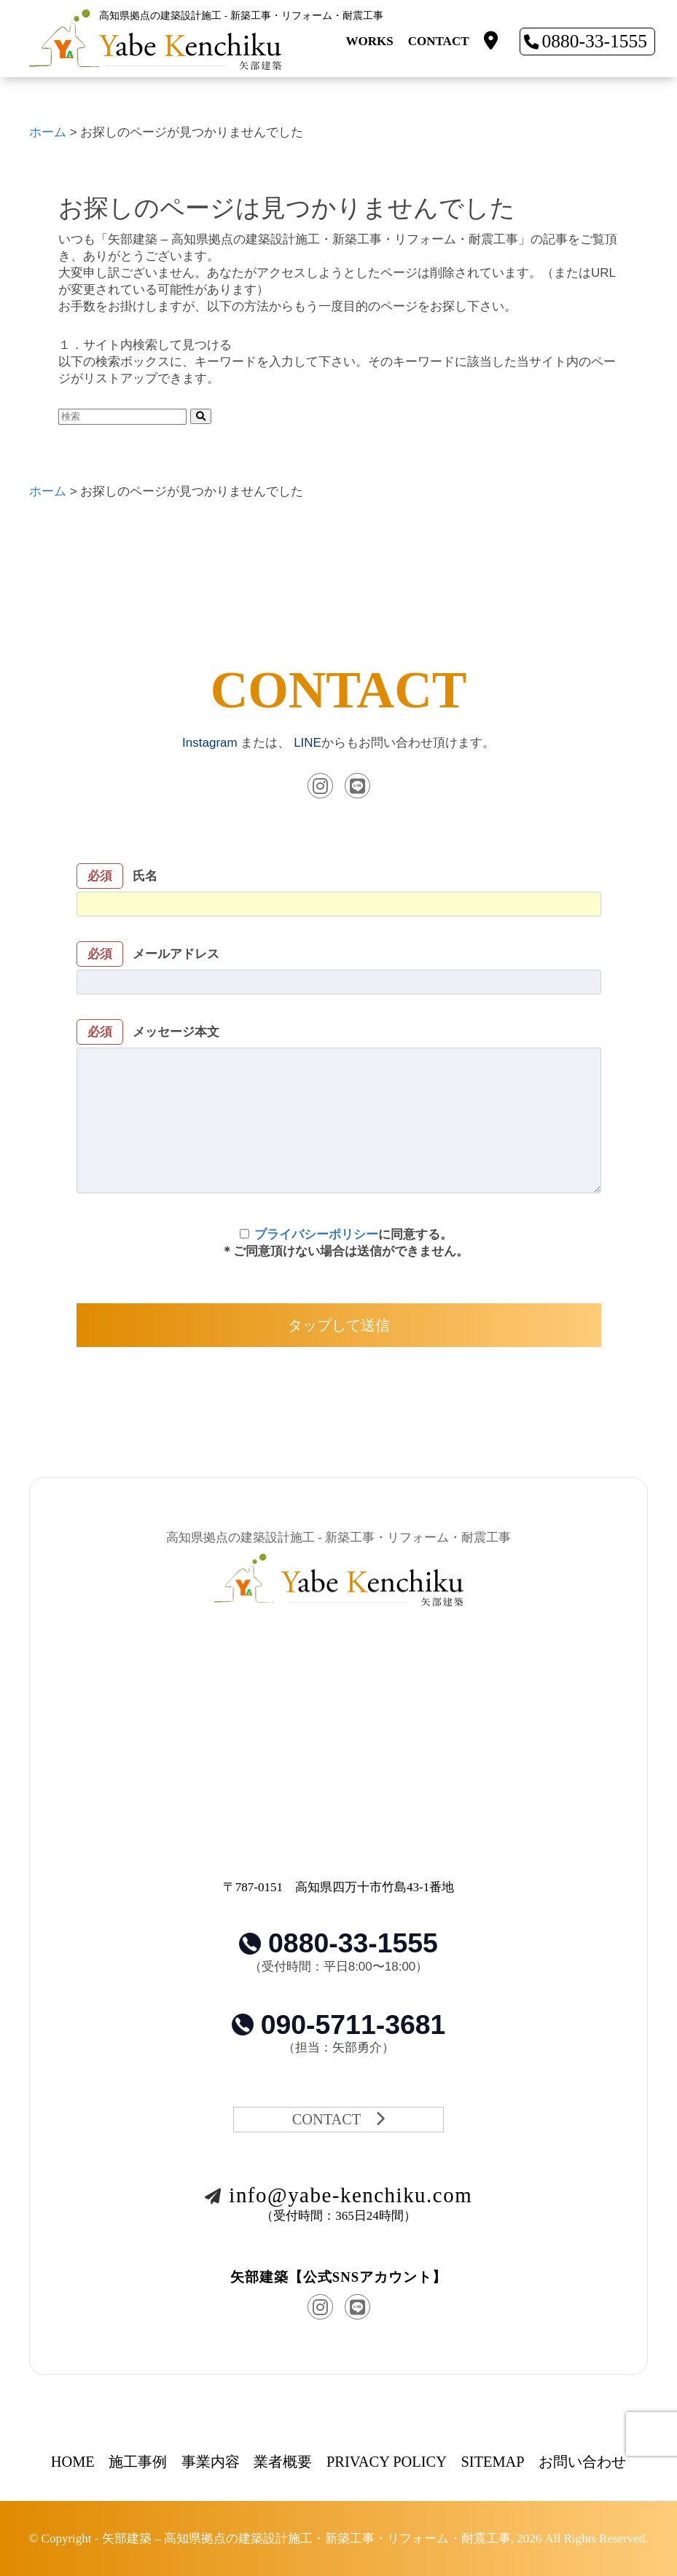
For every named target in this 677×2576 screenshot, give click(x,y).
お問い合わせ (582, 2462)
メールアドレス (339, 970)
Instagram (210, 743)
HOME (73, 2462)
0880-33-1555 (585, 41)
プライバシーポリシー (316, 1234)
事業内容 (210, 2462)
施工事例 (138, 2462)
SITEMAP (492, 2462)
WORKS (370, 41)
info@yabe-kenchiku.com (338, 2195)
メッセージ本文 (339, 1108)
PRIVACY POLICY (386, 2462)
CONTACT (438, 41)
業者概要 (283, 2462)
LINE (307, 743)
